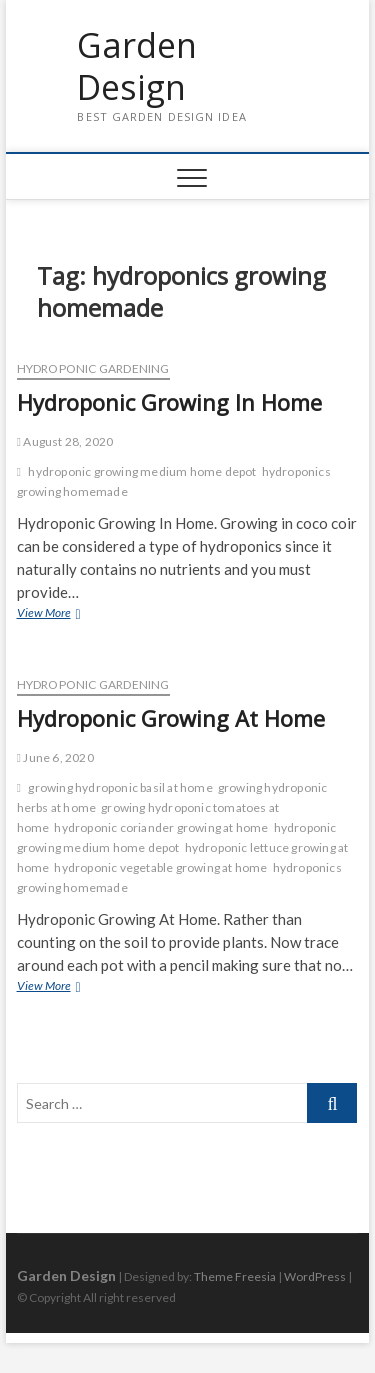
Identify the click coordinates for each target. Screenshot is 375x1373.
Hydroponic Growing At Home (171, 718)
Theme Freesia (235, 1276)
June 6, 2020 (55, 757)
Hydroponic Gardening (93, 368)
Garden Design (137, 66)
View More (71, 614)
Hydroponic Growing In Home (169, 402)
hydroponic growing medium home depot (142, 471)
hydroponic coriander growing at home (161, 827)
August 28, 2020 (65, 441)
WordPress (315, 1276)
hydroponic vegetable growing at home (160, 867)
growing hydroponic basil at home (120, 787)
